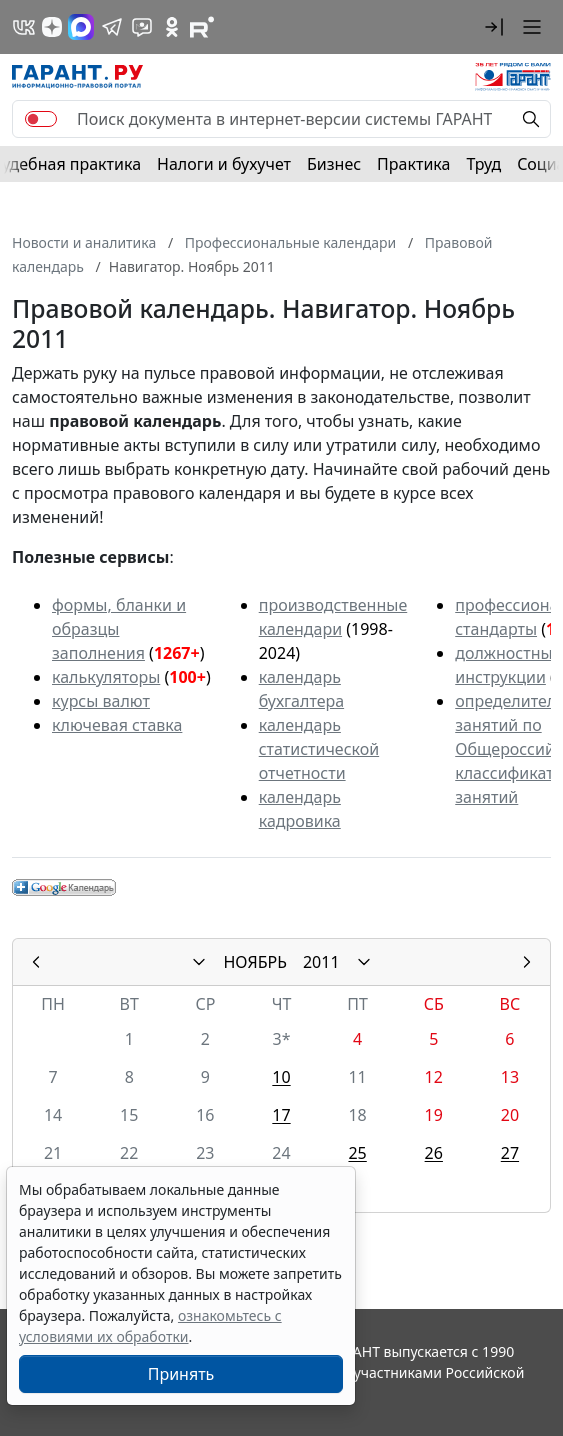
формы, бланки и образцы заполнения (119, 629)
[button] (494, 27)
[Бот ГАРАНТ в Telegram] (142, 27)
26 (434, 1153)
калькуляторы (106, 677)
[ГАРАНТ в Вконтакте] (24, 27)
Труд (483, 164)
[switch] (41, 119)
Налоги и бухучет (224, 164)
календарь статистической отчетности (319, 749)
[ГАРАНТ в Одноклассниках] (172, 27)
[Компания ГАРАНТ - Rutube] (202, 27)
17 (281, 1115)
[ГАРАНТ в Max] (81, 27)
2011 (321, 962)
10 (281, 1077)
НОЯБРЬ (255, 962)
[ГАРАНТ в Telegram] (112, 27)
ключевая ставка (117, 725)
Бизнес (334, 164)
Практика (413, 164)
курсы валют (101, 701)
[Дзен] (52, 27)
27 (510, 1153)
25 (357, 1153)
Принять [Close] (181, 1374)
